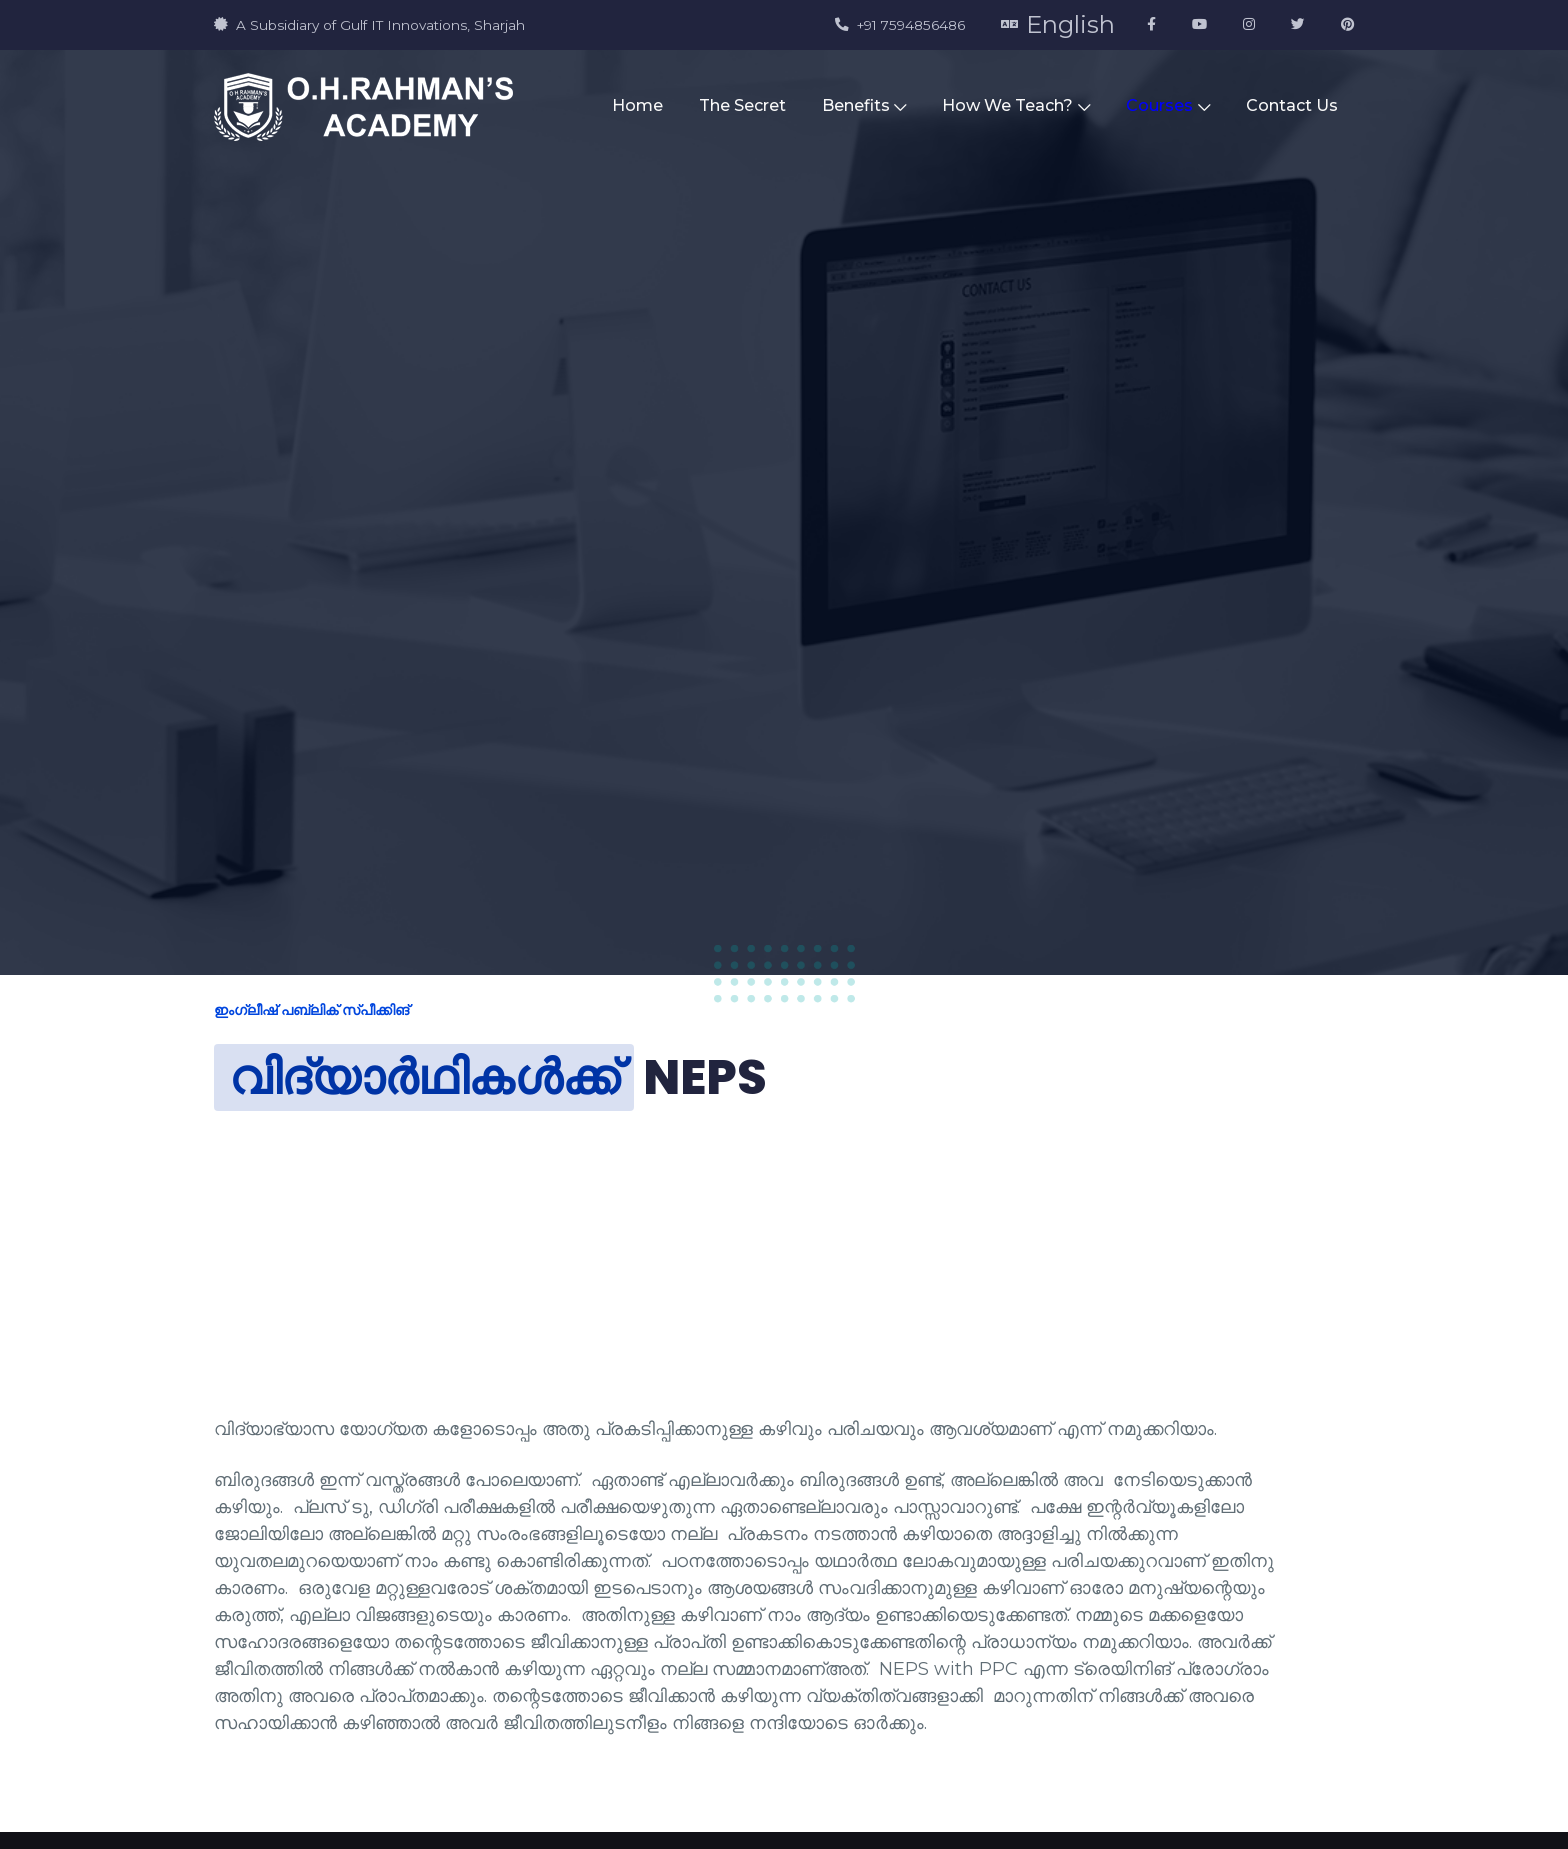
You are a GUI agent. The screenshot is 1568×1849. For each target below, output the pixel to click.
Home (637, 105)
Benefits (864, 105)
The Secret (742, 105)
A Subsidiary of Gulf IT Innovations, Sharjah (369, 25)
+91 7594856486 (900, 25)
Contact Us (1292, 105)
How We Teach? (1016, 105)
